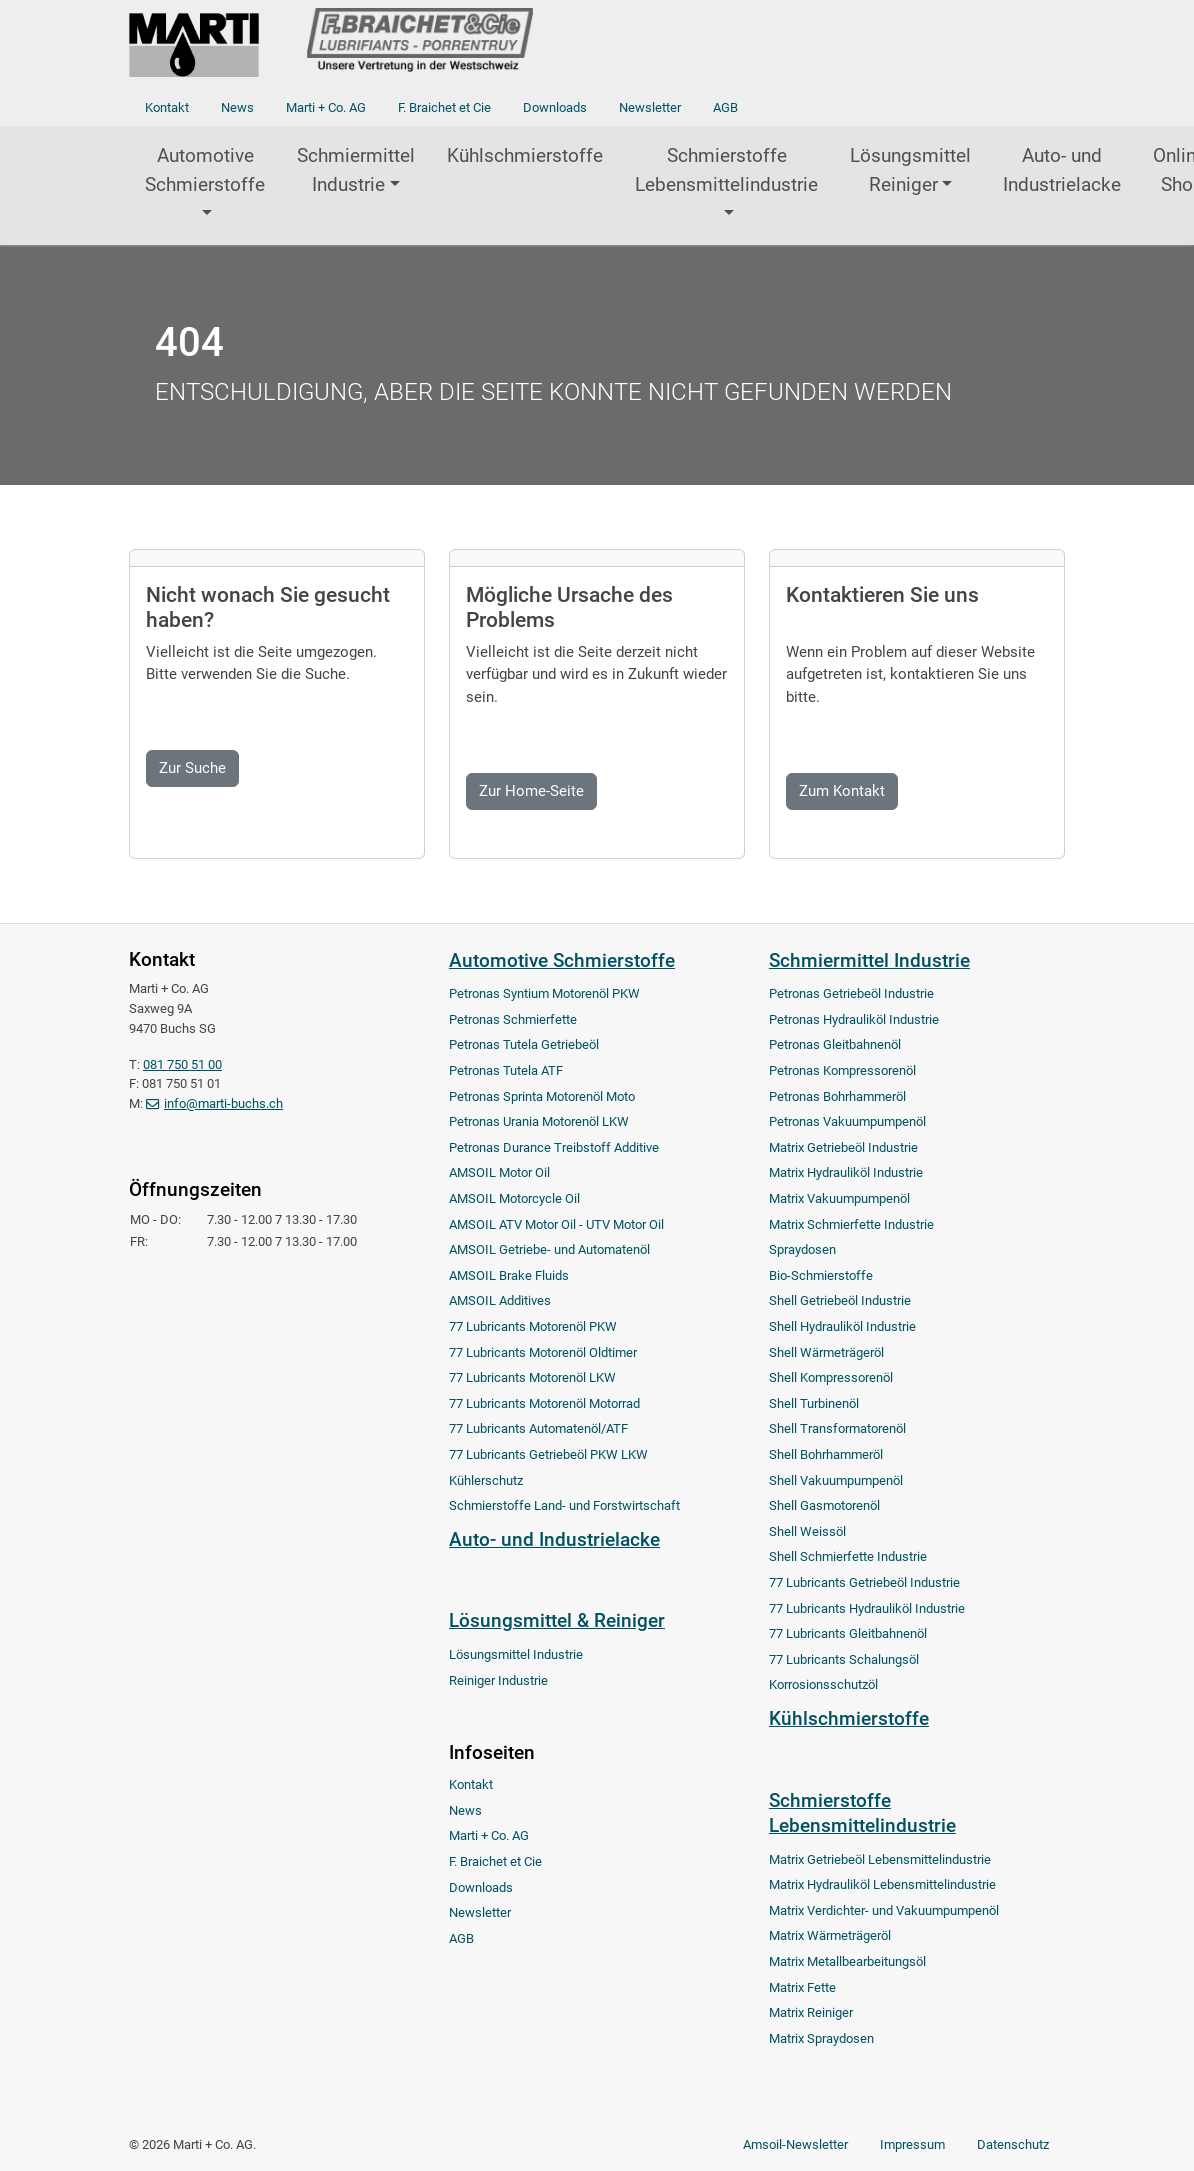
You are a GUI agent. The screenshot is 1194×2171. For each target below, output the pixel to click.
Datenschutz (1013, 2144)
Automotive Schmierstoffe (205, 170)
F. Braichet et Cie (444, 107)
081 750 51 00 (182, 1064)
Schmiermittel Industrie (356, 170)
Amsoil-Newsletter (795, 2144)
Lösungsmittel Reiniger (910, 170)
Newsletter (650, 107)
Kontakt (167, 107)
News (237, 107)
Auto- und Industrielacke (1062, 170)
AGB (725, 107)
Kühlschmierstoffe (525, 155)
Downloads (555, 107)
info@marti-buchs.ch (223, 1103)
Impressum (912, 2144)
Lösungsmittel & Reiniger (557, 1620)
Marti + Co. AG (326, 107)
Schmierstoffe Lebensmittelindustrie (726, 170)
